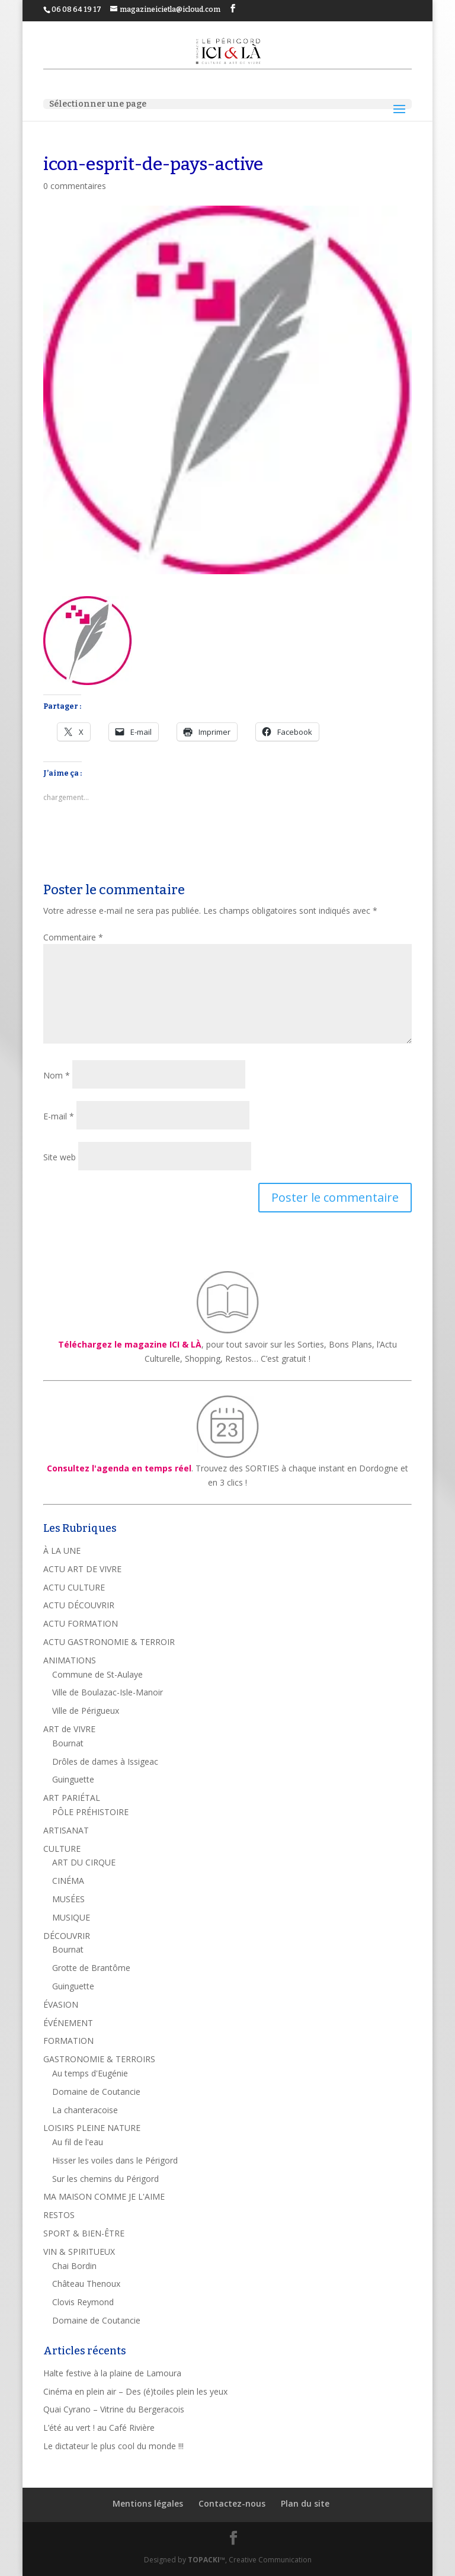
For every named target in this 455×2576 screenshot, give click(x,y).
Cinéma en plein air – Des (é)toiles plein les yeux (135, 2391)
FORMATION (68, 2040)
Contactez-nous (231, 2503)
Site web (59, 1157)
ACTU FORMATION (80, 1623)
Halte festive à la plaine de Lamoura (112, 2373)
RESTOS (59, 2214)
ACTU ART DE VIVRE (82, 1569)
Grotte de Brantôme (91, 1967)
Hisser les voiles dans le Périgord (115, 2160)
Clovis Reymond (83, 2302)
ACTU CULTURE (74, 1587)
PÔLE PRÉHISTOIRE (90, 1811)
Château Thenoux (86, 2283)
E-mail (58, 1116)
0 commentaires (74, 185)
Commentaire (73, 937)
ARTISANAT (66, 1830)
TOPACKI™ (206, 2560)
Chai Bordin (74, 2265)
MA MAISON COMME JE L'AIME (104, 2196)
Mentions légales (148, 2503)
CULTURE (62, 1848)
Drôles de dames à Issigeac (105, 1761)
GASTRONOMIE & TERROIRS (99, 2059)
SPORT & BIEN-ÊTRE (83, 2233)
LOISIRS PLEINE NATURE (91, 2127)
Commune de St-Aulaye (97, 1674)
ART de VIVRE (69, 1729)
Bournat (68, 1743)
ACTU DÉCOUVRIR (78, 1605)
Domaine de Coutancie (96, 2091)
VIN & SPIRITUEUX (79, 2251)
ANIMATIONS (69, 1660)
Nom (56, 1075)
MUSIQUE (71, 1917)
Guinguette (73, 1779)
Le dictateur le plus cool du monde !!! (113, 2446)
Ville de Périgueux (85, 1710)
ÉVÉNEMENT (68, 2022)
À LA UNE (62, 1550)
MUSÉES (68, 1899)
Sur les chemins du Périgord (105, 2178)
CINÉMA (68, 1880)
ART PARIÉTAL (71, 1797)
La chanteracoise (85, 2110)
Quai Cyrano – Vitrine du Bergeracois (113, 2409)
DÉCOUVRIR (66, 1935)
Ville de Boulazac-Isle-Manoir (107, 1692)
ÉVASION (60, 2004)
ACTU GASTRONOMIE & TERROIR (109, 1641)
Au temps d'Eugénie (90, 2073)
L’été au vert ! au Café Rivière (99, 2427)
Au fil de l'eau (77, 2142)
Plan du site (305, 2503)
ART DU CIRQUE (84, 1862)
